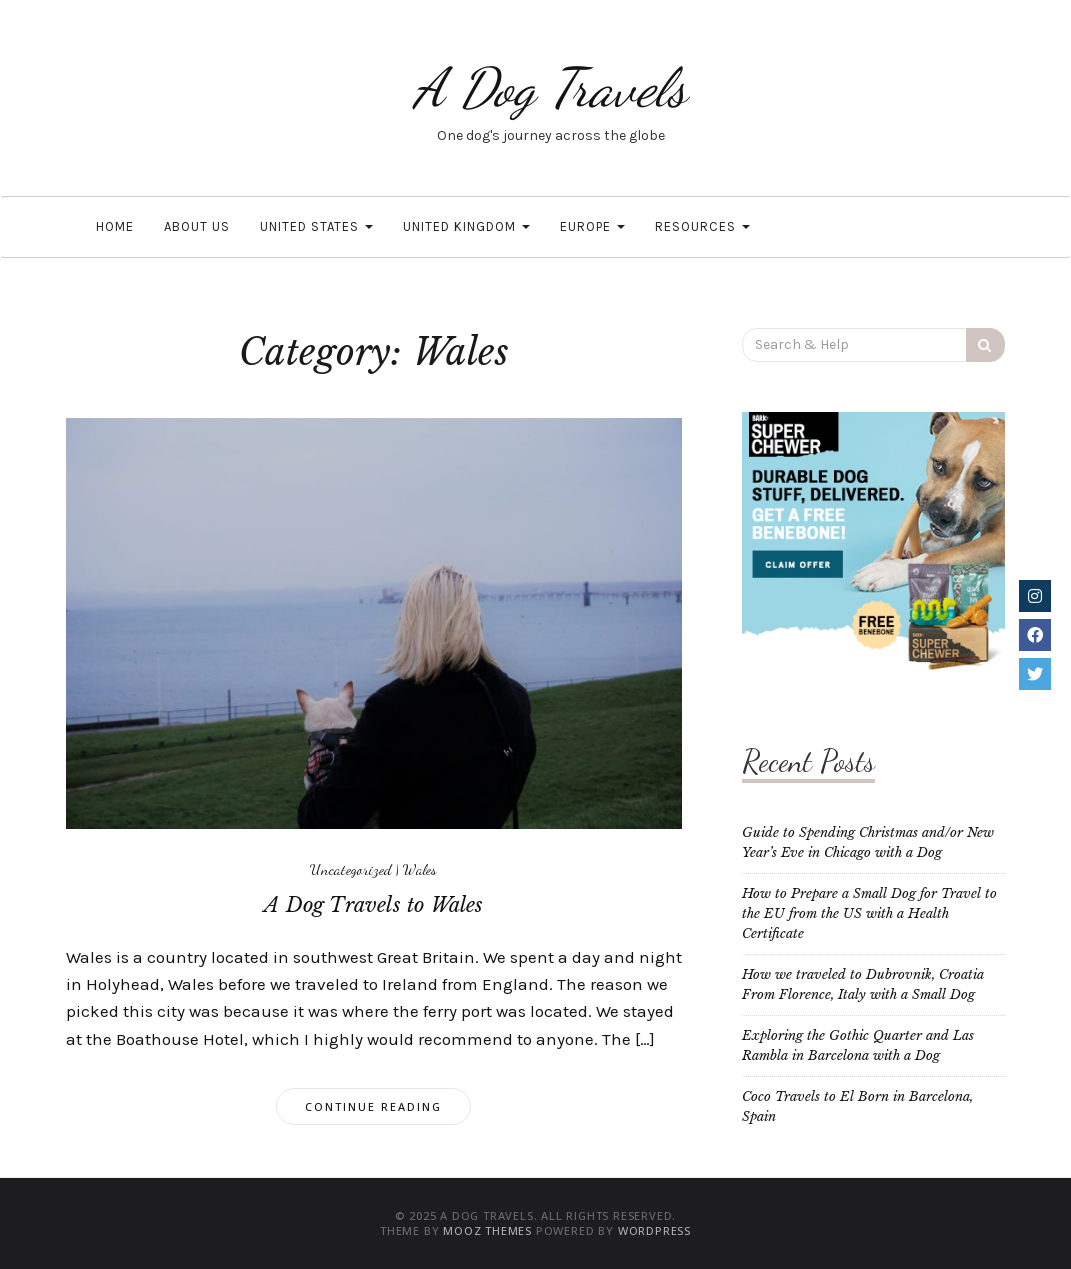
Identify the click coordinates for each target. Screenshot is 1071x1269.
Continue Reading (373, 1106)
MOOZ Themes (487, 1230)
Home (115, 226)
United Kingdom (466, 226)
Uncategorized (350, 869)
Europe (592, 226)
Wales (420, 869)
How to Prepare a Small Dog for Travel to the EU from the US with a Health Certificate (869, 913)
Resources (702, 226)
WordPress (654, 1230)
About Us (197, 226)
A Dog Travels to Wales (373, 905)
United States (316, 226)
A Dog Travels (551, 87)
